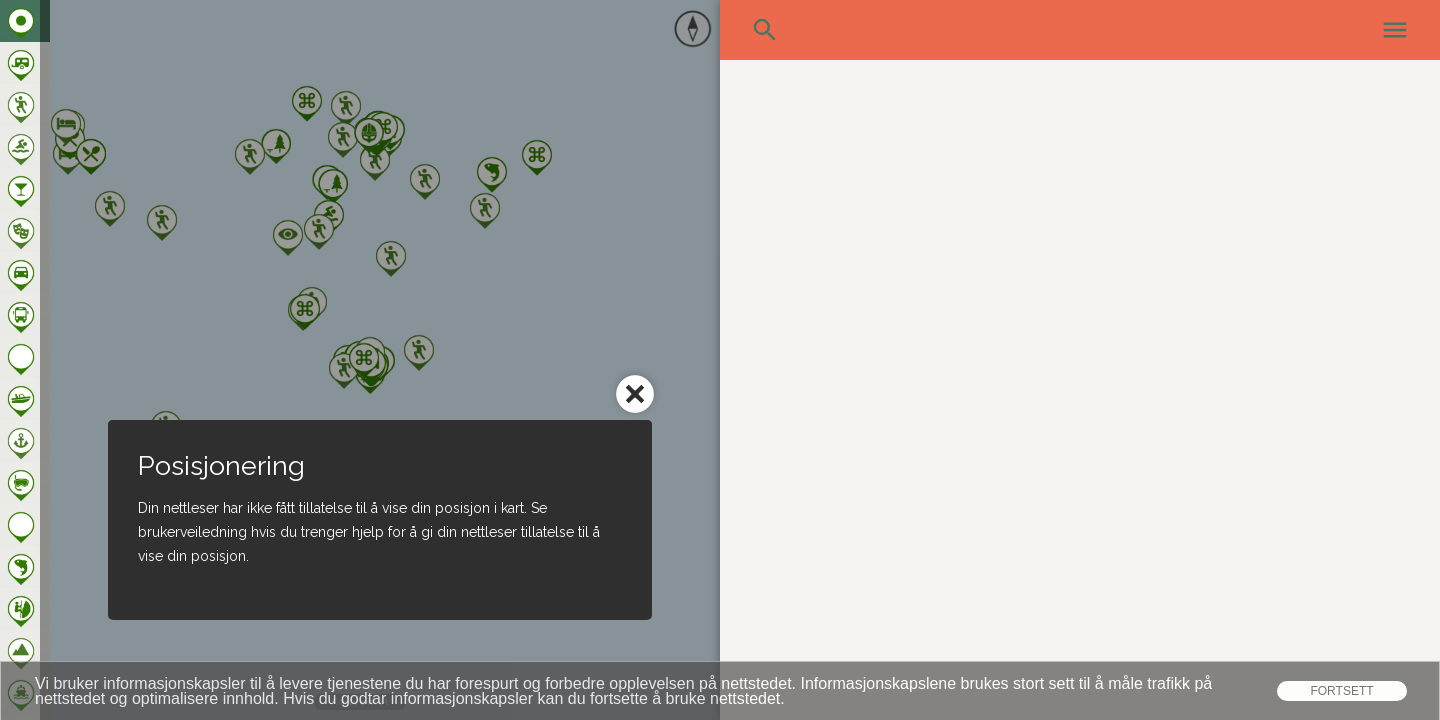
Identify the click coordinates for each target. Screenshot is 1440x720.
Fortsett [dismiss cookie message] (1341, 691)
